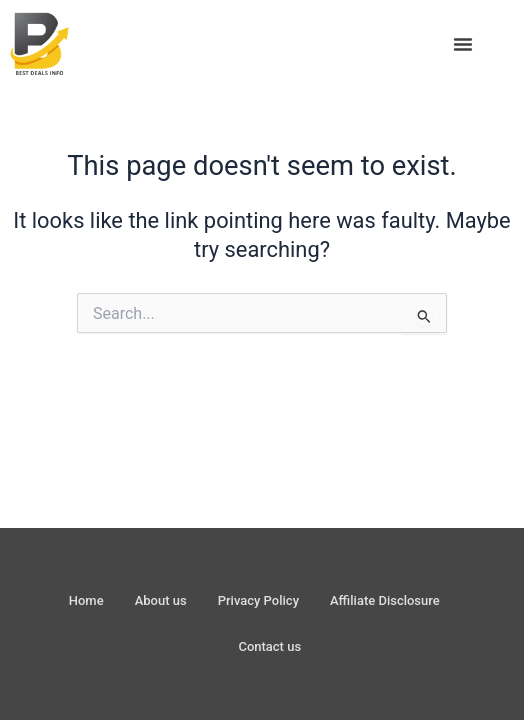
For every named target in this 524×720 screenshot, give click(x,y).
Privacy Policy (258, 600)
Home (86, 600)
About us (161, 600)
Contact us (269, 646)
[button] (463, 44)
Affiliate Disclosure (385, 600)
